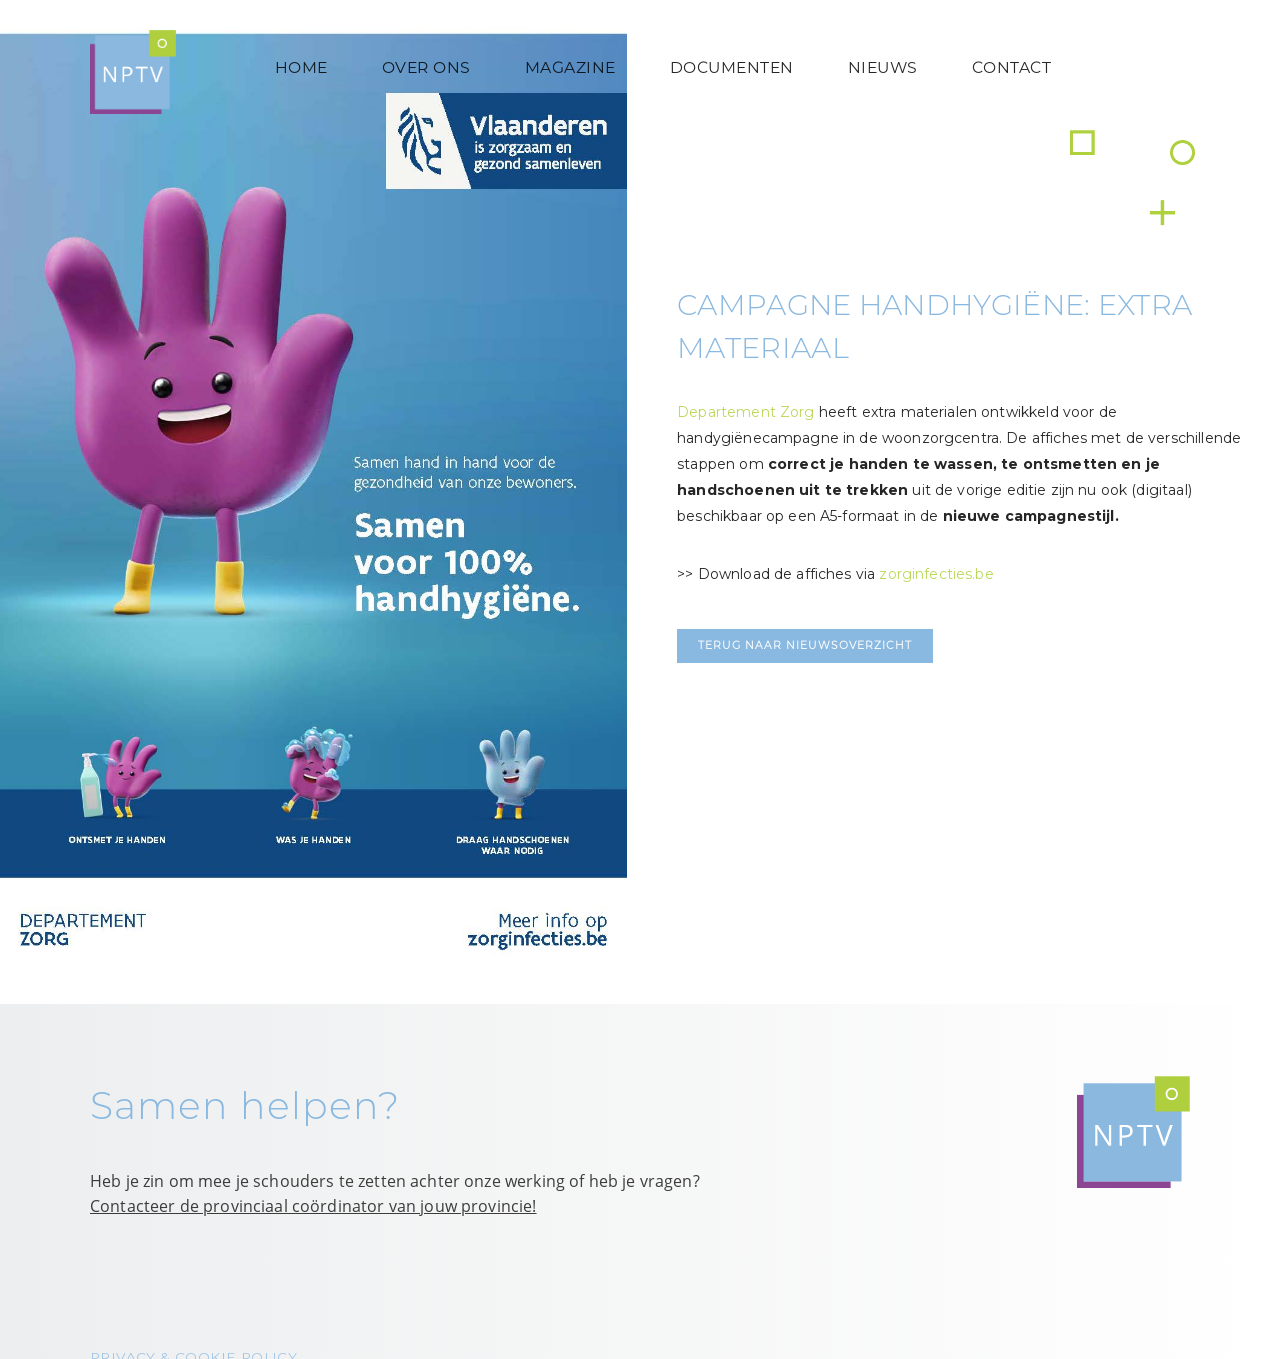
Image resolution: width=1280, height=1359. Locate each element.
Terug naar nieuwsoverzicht (805, 645)
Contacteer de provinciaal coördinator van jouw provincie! (313, 1206)
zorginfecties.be (936, 574)
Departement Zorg (745, 412)
